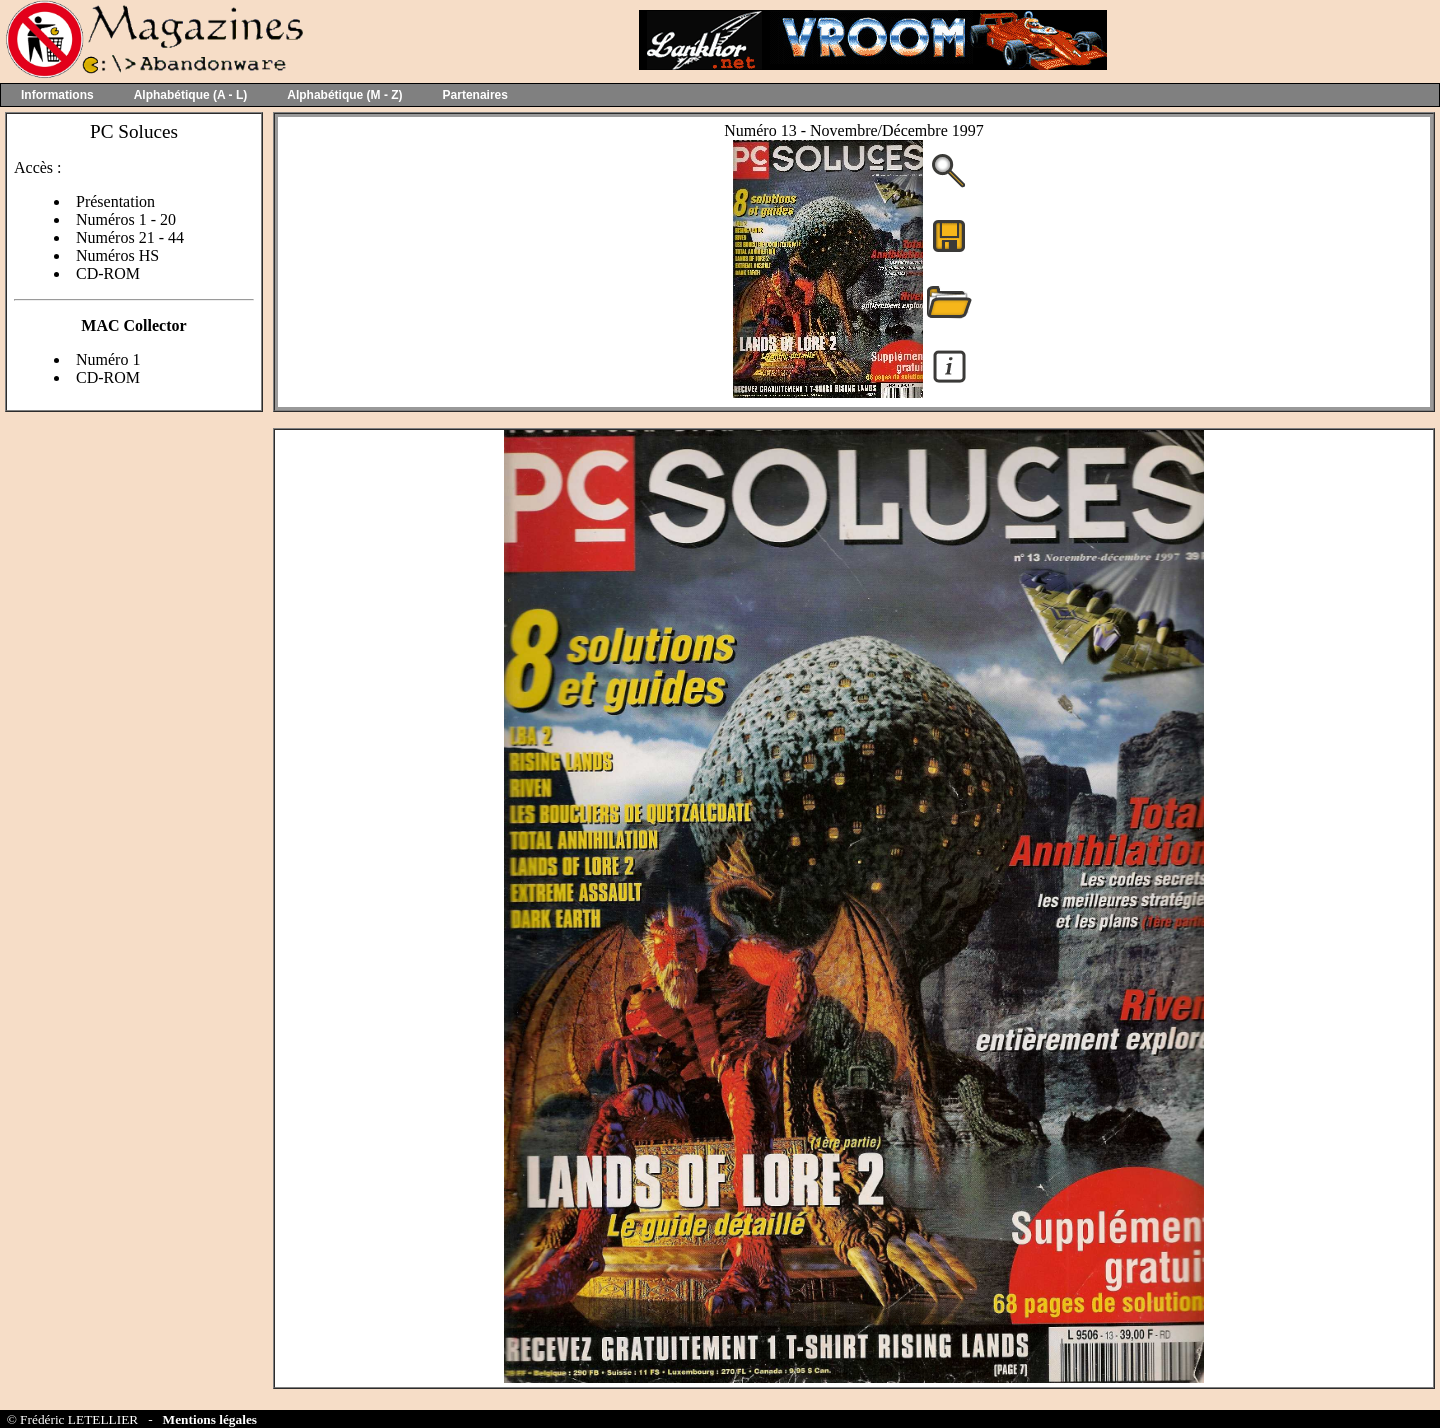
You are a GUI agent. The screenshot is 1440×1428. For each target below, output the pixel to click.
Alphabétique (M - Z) (344, 95)
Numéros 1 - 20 (126, 219)
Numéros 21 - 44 (130, 237)
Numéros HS (117, 255)
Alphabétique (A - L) (191, 95)
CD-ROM (108, 273)
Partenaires (475, 95)
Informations (57, 95)
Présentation (115, 201)
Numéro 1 (108, 359)
